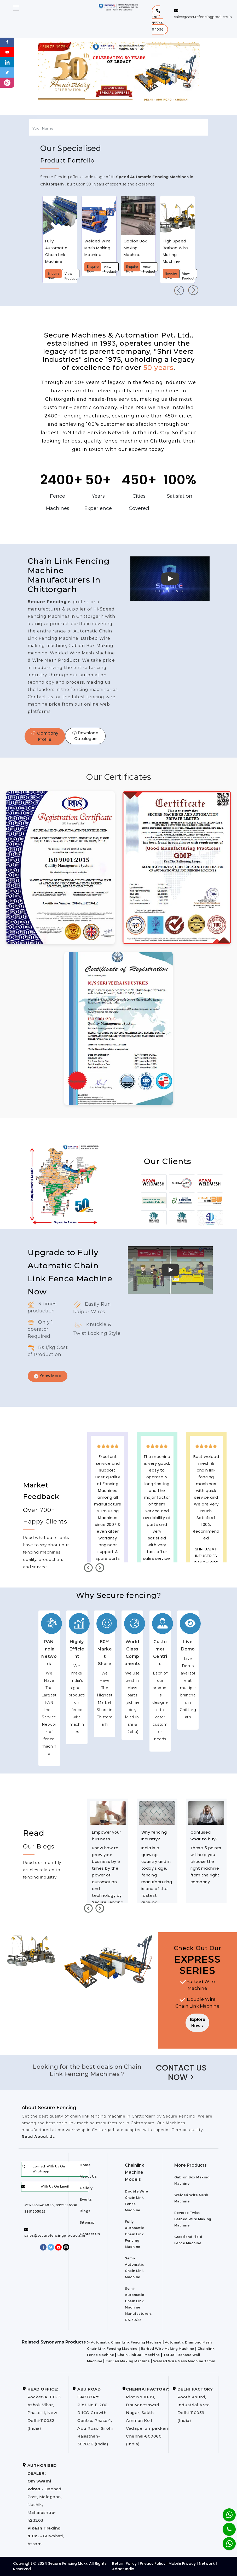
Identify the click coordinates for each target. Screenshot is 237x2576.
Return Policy (124, 2563)
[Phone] (225, 2526)
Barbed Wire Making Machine (167, 2349)
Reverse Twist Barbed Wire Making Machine (192, 2219)
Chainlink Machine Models (134, 2172)
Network (207, 2563)
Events (86, 2199)
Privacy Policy (152, 2563)
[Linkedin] (7, 62)
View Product (71, 274)
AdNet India (123, 2569)
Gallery (86, 2188)
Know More (47, 1376)
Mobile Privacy (182, 2563)
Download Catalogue (85, 736)
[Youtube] (7, 51)
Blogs (85, 2211)
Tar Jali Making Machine (128, 2361)
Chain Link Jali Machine (138, 2355)
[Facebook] (7, 41)
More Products (190, 2165)
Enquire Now (54, 274)
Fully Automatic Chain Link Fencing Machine (134, 2234)
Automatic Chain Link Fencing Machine (126, 2342)
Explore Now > (197, 2022)
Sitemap (87, 2222)
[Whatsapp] (226, 2541)
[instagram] (7, 82)
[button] (160, 19)
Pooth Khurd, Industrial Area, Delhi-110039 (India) (195, 2405)
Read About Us (38, 2136)
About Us (88, 2176)
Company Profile (44, 736)
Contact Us (90, 2234)
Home (85, 2165)
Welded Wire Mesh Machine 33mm (184, 2361)
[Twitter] (7, 72)
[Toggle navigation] (16, 8)
